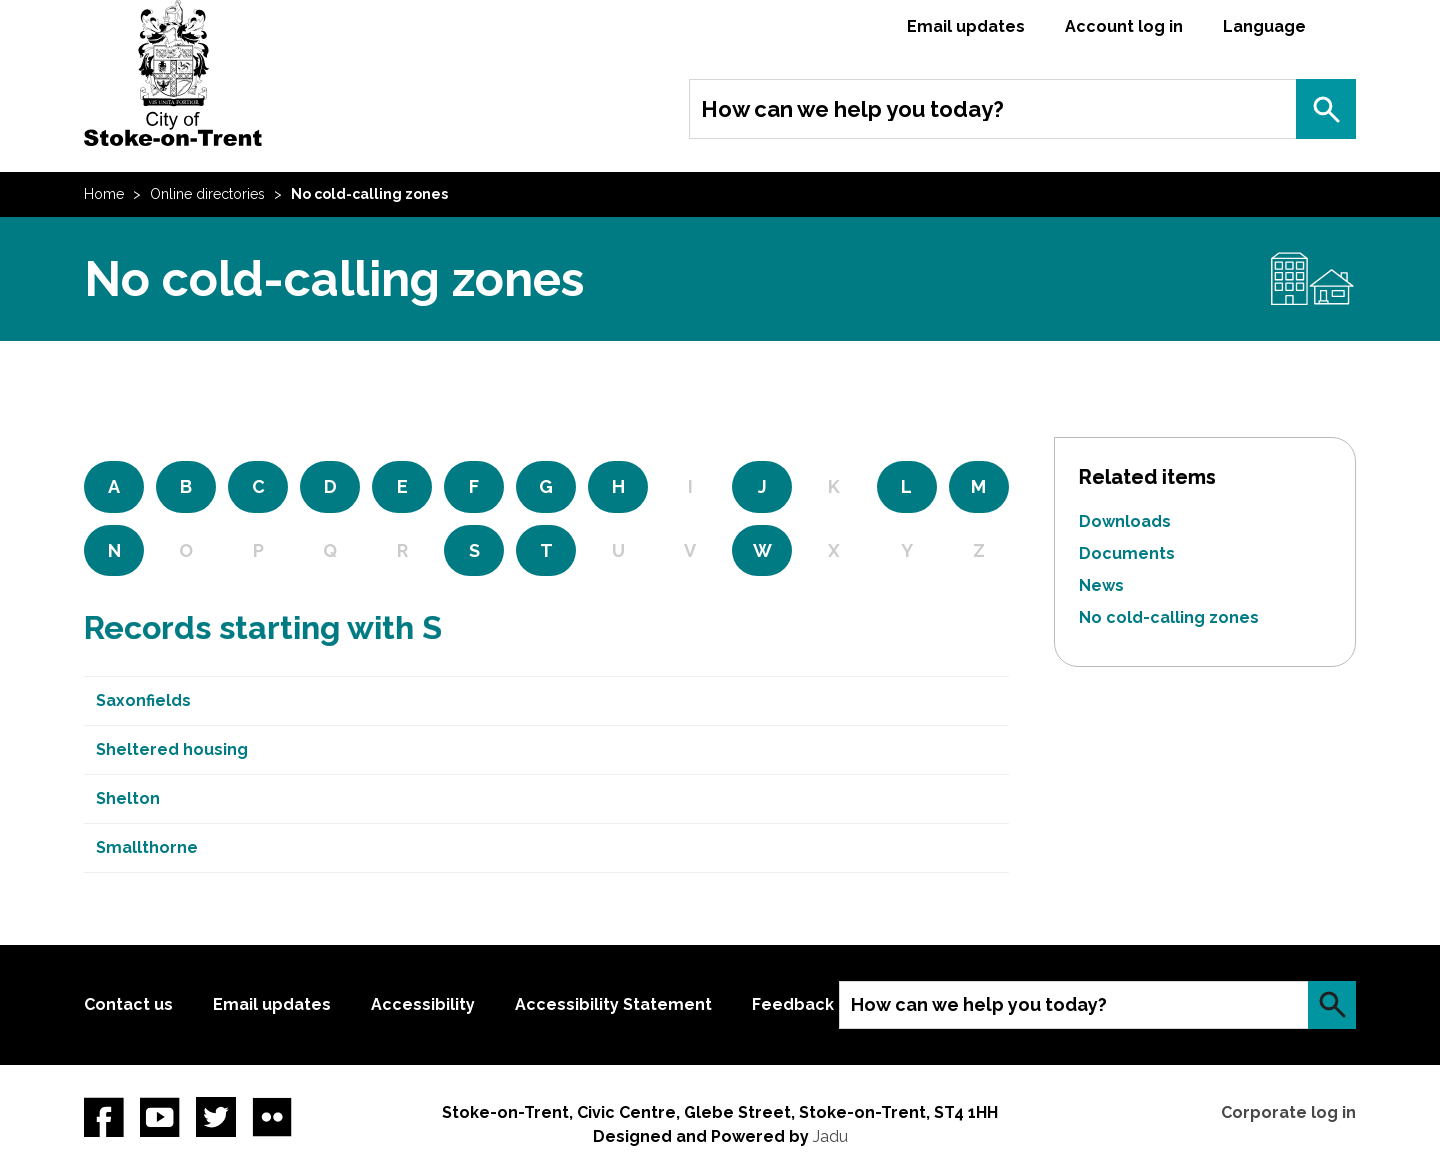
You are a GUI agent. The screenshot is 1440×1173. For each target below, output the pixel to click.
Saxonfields (143, 700)
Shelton (128, 798)
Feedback (793, 1004)
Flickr (272, 1117)
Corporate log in (1288, 1112)
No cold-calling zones (1169, 617)
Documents (1127, 553)
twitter (216, 1117)
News (1101, 585)
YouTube (160, 1117)
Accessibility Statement (613, 1004)
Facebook (104, 1117)
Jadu (830, 1136)
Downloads (1125, 521)
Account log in (1124, 26)
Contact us (128, 1004)
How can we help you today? (852, 109)
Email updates (966, 26)
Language (1264, 26)
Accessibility (423, 1004)
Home (104, 194)
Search (1326, 109)
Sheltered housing (172, 749)
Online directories (207, 194)
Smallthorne (147, 847)
